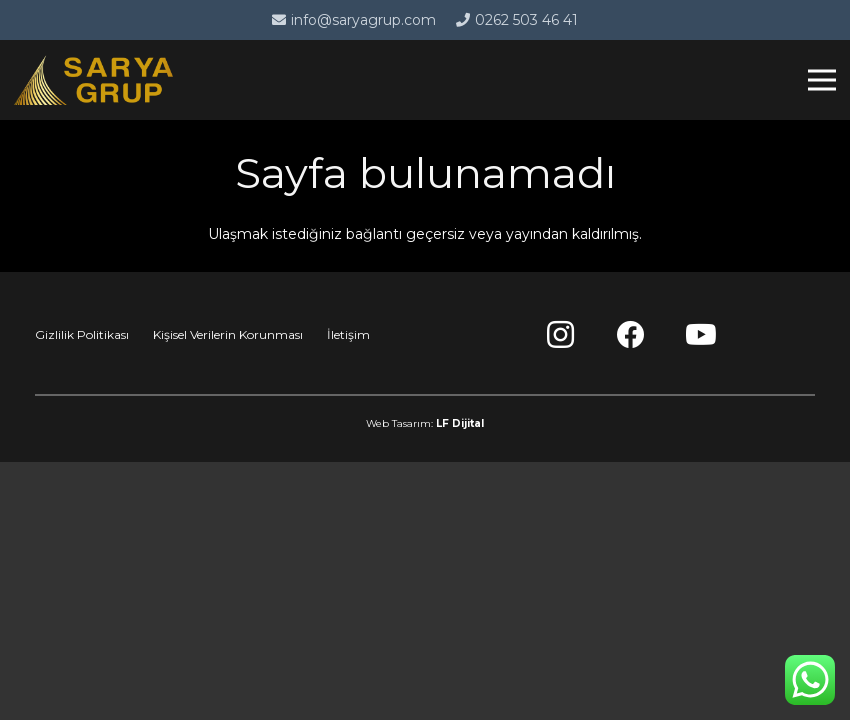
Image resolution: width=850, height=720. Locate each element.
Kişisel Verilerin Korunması (228, 334)
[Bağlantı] (93, 80)
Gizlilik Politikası (82, 334)
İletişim (348, 334)
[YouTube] (701, 335)
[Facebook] (631, 335)
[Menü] (822, 80)
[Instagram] (561, 335)
